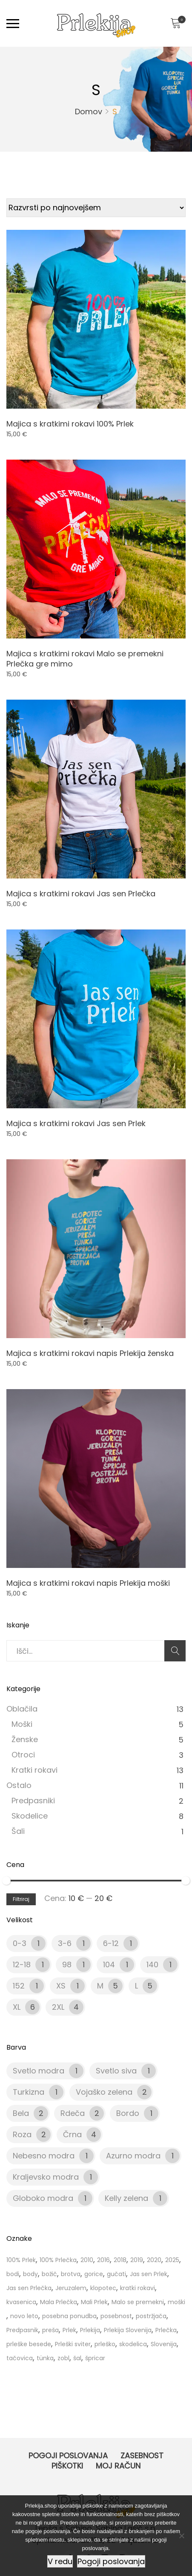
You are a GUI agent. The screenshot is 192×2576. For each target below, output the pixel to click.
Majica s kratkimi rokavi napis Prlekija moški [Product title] (88, 1583)
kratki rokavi (137, 2288)
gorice (93, 2274)
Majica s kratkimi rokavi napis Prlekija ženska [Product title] (90, 1353)
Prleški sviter (73, 2344)
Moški (21, 1724)
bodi (12, 2274)
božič (49, 2274)
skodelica (133, 2344)
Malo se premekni (138, 2302)
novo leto (24, 2316)
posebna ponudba (69, 2316)
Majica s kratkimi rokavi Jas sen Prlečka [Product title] (80, 893)
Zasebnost (141, 2455)
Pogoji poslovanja (68, 2455)
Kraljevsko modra (46, 2177)
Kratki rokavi (34, 1770)
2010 (86, 2260)
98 (67, 1964)
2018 (120, 2260)
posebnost (116, 2316)
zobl (63, 2358)
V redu (60, 2561)
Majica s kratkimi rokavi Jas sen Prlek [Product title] (76, 1123)
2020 (154, 2260)
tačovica (19, 2358)
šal (77, 2358)
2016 (103, 2260)
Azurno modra (133, 2155)
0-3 (19, 1943)
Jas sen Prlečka (29, 2288)
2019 (136, 2260)
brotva (70, 2274)
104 (109, 1964)
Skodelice (29, 1816)
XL (16, 2007)
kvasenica (21, 2302)
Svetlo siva (116, 2070)
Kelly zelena (126, 2198)
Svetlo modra (38, 2070)
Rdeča (72, 2113)
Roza (22, 2134)
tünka (45, 2358)
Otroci (23, 1754)
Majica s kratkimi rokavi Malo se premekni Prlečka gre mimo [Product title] (84, 658)
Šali (18, 1831)
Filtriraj (21, 1899)
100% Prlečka (58, 2260)
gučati (116, 2274)
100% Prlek (21, 2260)
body (30, 2274)
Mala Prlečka (58, 2302)
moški (176, 2302)
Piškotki (67, 2465)
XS (61, 1985)
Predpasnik (22, 2330)
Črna (72, 2134)
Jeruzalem (70, 2288)
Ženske (24, 1739)
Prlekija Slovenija (128, 2330)
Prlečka (166, 2330)
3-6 (65, 1943)
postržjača (151, 2316)
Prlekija (90, 2330)
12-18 (22, 1964)
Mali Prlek (94, 2302)
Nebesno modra (44, 2155)
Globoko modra (43, 2198)
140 (152, 1964)
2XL (58, 2007)
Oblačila (21, 1708)
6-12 (111, 1943)
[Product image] (96, 319)
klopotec (103, 2288)
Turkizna (28, 2092)
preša (50, 2330)
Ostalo (19, 1785)
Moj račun (118, 2465)
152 (19, 1985)
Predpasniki (33, 1800)
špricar (95, 2358)
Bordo (127, 2113)
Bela (21, 2113)
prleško (105, 2344)
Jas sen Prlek (148, 2274)
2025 (172, 2260)
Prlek (69, 2330)
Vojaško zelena (104, 2092)
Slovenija (164, 2344)
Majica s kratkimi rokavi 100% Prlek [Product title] (70, 423)
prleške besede (28, 2344)
